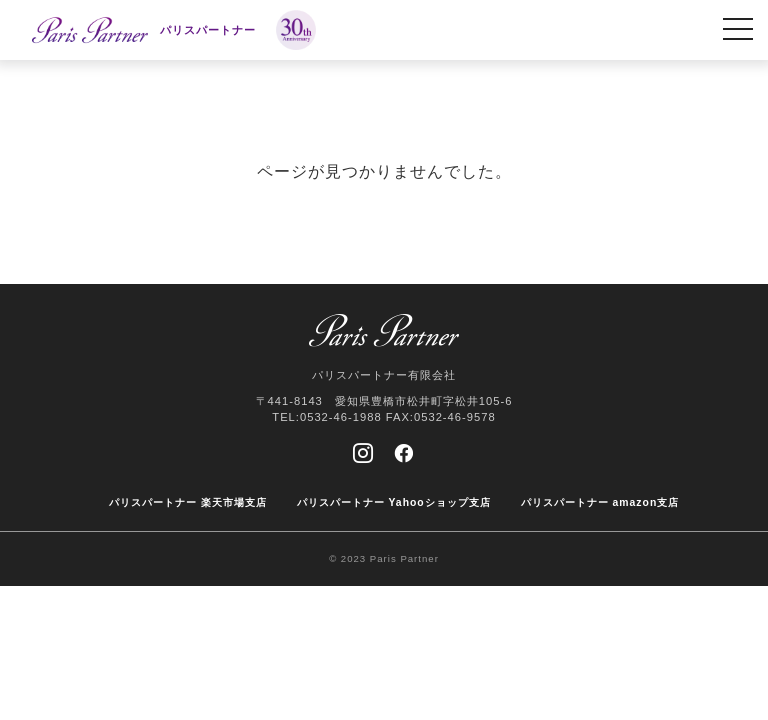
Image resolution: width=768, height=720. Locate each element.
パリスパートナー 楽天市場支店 (188, 502)
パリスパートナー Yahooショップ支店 (394, 502)
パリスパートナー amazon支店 (600, 502)
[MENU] (738, 30)
